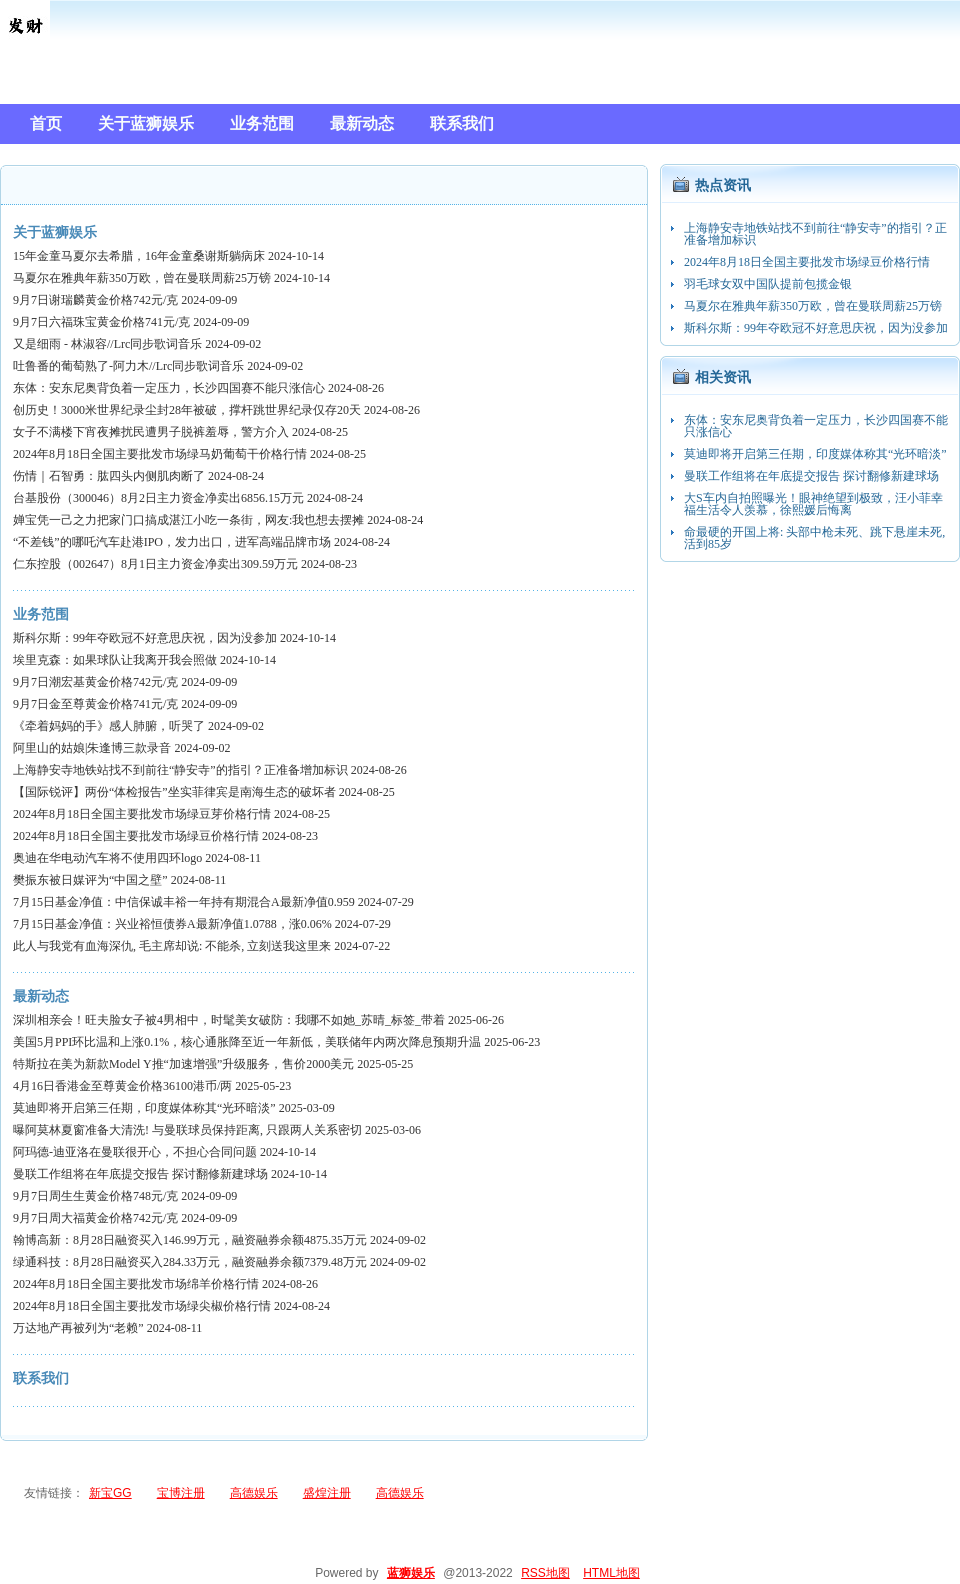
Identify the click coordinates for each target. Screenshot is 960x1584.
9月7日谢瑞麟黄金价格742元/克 (95, 300)
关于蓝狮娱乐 (55, 232)
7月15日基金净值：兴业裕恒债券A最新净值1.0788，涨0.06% (172, 924)
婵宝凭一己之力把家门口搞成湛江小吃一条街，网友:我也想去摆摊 (188, 520)
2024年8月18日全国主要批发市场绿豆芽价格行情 (142, 814)
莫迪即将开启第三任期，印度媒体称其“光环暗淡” (144, 1108)
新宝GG (110, 1493)
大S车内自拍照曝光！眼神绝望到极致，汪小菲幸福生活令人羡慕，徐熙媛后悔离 (813, 504)
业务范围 (41, 614)
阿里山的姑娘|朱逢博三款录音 (92, 748)
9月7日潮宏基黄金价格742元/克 (95, 682)
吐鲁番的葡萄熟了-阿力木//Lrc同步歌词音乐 (128, 366)
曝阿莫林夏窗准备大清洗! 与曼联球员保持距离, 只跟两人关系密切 (187, 1130)
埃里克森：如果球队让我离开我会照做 (115, 660)
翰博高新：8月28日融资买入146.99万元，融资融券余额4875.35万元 (190, 1240)
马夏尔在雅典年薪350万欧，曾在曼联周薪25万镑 (142, 278)
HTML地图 (611, 1573)
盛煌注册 (327, 1493)
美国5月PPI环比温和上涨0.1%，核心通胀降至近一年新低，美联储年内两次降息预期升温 (247, 1042)
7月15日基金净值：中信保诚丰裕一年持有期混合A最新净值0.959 (184, 902)
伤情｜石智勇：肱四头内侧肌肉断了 (109, 476)
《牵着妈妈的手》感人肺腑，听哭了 (109, 726)
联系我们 (41, 1378)
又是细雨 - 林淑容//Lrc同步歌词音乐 (107, 344)
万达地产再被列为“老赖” (78, 1328)
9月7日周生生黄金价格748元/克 (95, 1196)
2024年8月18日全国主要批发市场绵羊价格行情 (136, 1284)
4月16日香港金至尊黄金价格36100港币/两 (122, 1086)
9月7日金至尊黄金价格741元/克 (95, 704)
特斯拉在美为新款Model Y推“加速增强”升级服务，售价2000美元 (183, 1064)
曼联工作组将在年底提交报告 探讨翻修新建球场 (140, 1174)
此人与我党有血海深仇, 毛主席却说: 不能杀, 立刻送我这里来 (172, 946)
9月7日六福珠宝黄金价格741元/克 (101, 322)
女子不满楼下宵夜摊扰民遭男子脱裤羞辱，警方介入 (151, 432)
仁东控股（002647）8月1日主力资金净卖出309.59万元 (155, 564)
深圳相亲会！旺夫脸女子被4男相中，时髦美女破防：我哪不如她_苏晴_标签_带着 (229, 1020)
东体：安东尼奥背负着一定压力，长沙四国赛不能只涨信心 (169, 388)
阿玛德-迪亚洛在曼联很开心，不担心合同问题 (135, 1152)
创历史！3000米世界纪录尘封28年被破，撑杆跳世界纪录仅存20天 (187, 410)
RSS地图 (545, 1573)
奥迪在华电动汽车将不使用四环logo (107, 858)
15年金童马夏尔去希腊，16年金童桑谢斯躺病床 (139, 256)
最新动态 (41, 996)
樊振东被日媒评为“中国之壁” (90, 880)
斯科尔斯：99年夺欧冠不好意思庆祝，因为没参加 (145, 638)
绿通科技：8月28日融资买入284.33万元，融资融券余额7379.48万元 (190, 1262)
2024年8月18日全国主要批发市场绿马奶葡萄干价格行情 (160, 454)
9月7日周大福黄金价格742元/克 (95, 1218)
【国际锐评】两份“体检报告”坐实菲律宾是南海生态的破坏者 (174, 792)
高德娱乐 (254, 1493)
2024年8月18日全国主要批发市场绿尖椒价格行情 (142, 1306)
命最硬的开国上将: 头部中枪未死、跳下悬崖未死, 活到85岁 (814, 538)
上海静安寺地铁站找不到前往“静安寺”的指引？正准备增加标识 (180, 770)
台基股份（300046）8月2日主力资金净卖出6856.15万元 (158, 498)
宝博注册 (181, 1493)
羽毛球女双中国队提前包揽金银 (768, 284)
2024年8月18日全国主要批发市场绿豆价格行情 (136, 836)
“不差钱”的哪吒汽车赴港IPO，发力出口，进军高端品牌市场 (172, 542)
